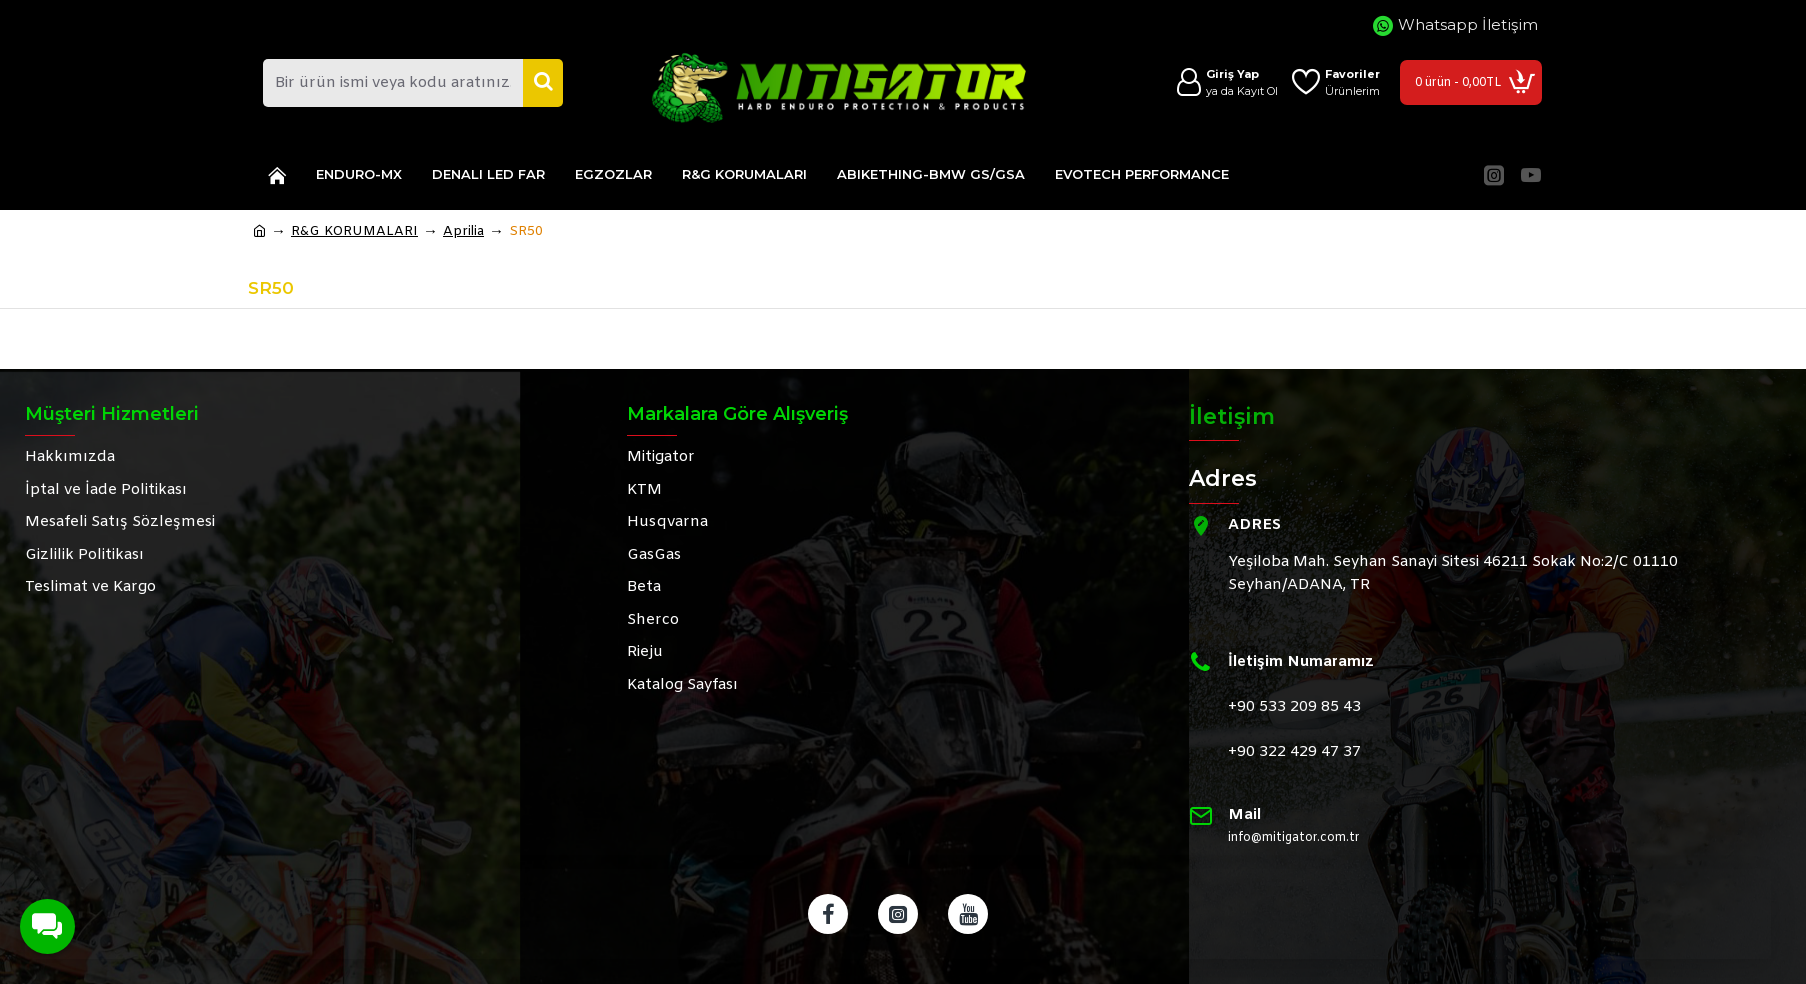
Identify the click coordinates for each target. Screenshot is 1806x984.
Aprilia (463, 231)
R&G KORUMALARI (354, 231)
